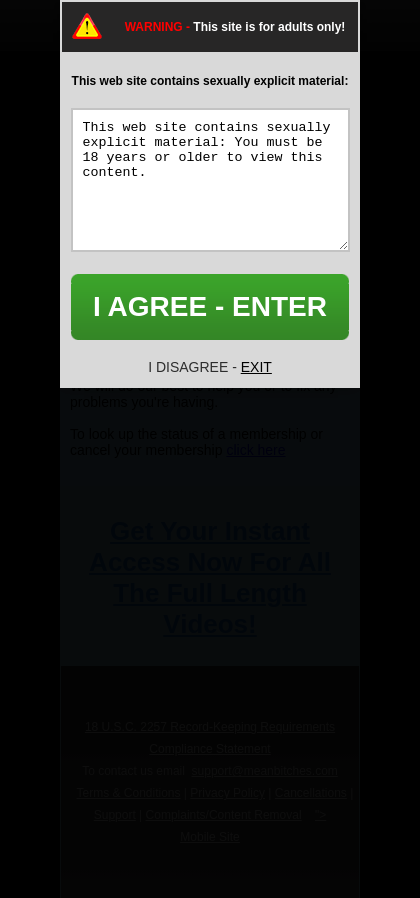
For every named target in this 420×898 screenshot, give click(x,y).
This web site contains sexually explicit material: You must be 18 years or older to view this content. (210, 180)
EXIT (256, 367)
